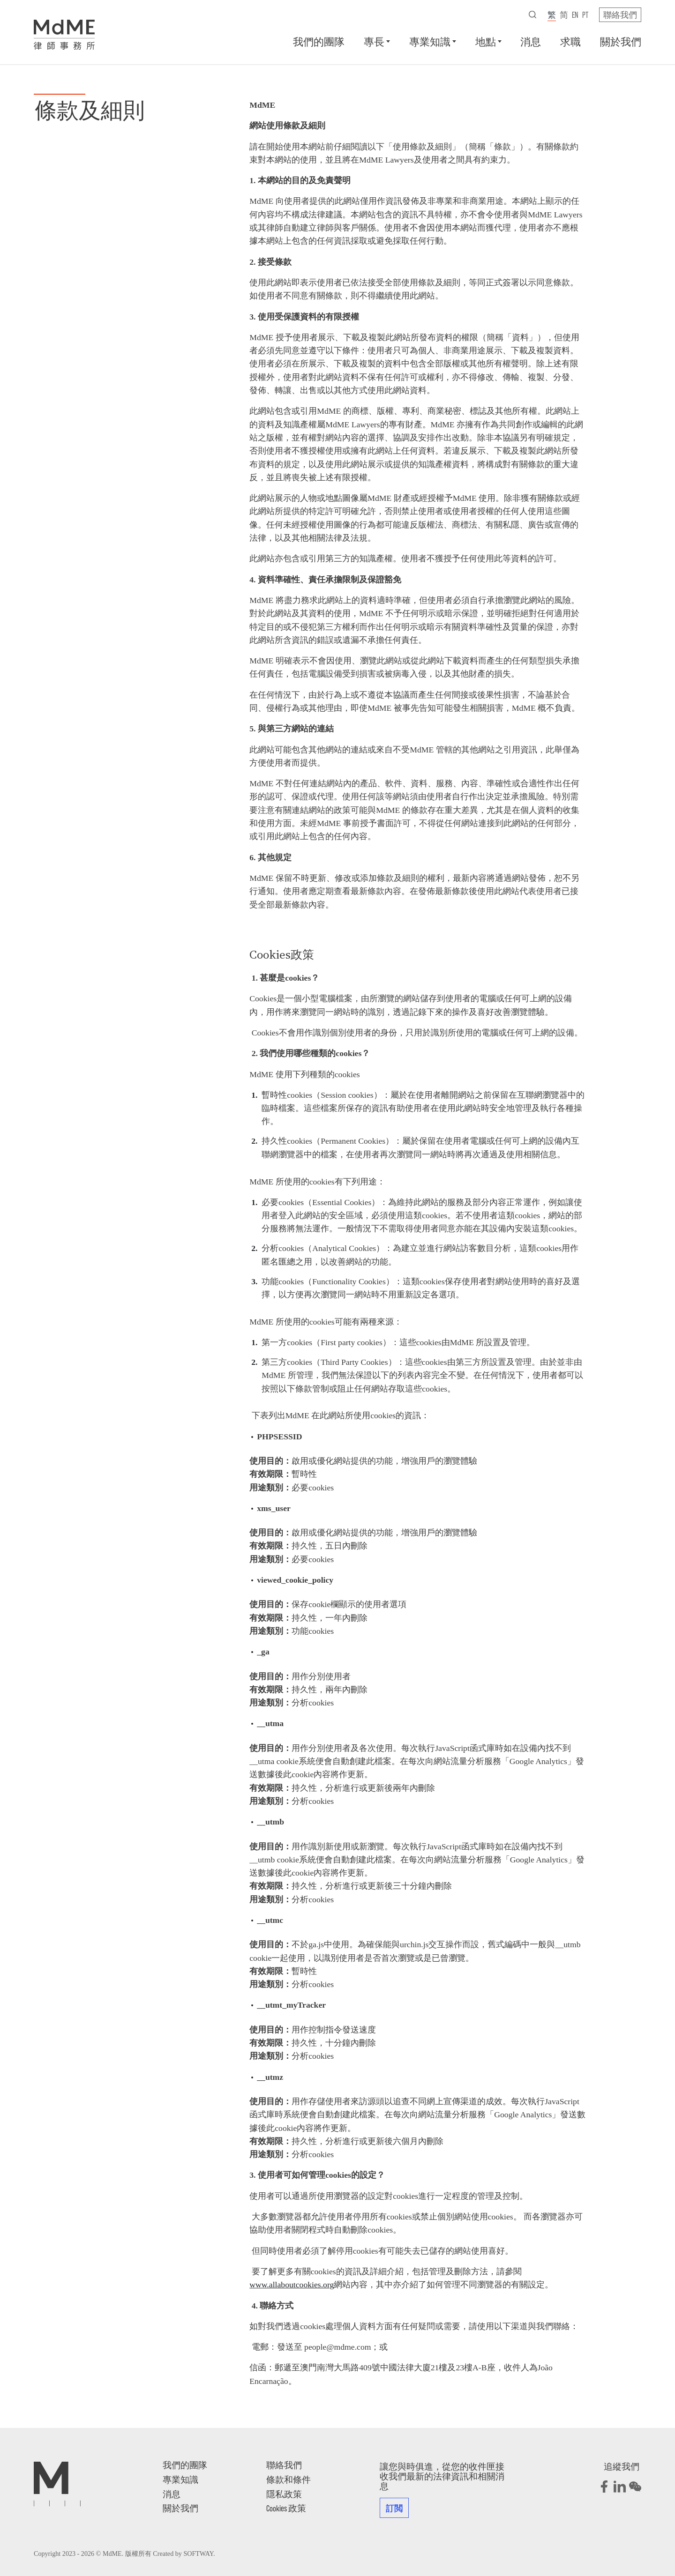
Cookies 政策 (286, 2507)
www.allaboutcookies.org (291, 2284)
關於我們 (620, 41)
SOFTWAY (198, 2553)
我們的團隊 (319, 41)
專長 (374, 41)
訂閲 (394, 2508)
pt (585, 14)
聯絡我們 (620, 14)
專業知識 (429, 41)
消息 (530, 41)
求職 (570, 41)
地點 (485, 41)
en (575, 14)
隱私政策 (284, 2493)
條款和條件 (288, 2479)
